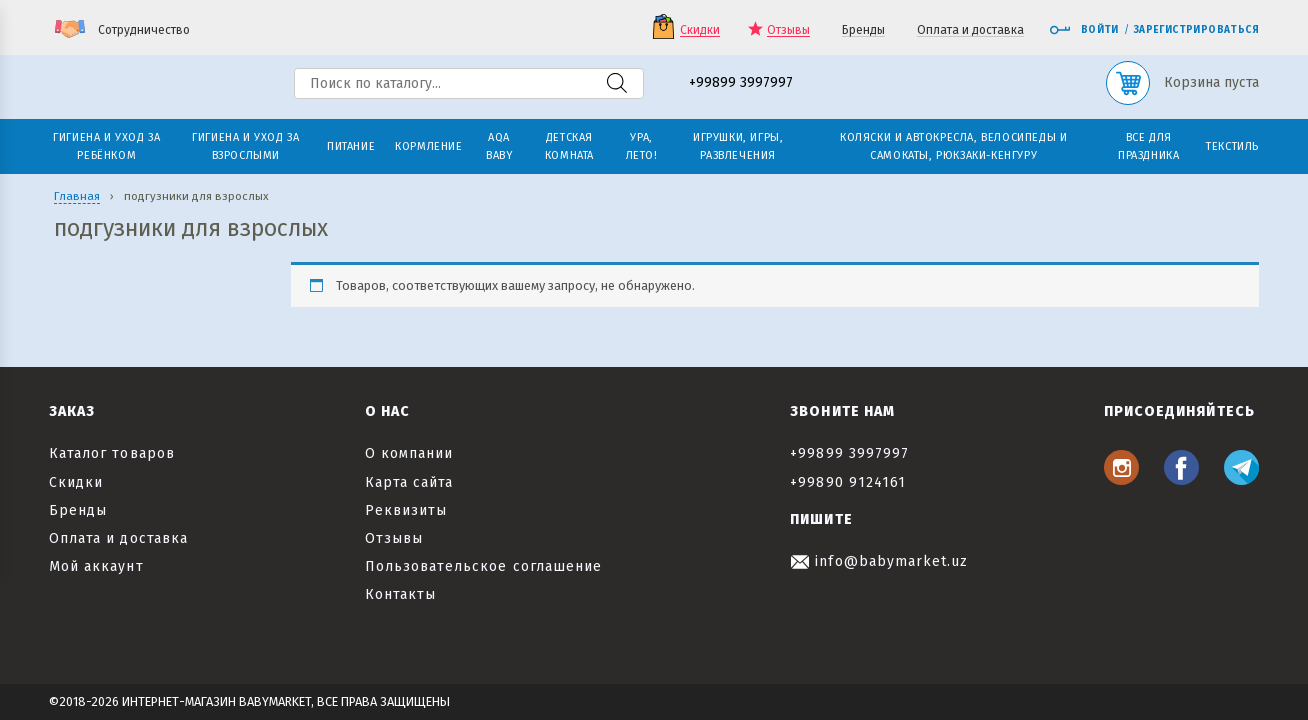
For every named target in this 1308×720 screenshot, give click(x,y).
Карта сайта (409, 482)
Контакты (400, 594)
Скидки (700, 30)
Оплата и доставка (970, 30)
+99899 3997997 (741, 83)
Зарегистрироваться (1196, 30)
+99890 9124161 (848, 482)
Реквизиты (406, 510)
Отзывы (788, 30)
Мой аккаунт (96, 566)
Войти (1084, 30)
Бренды (863, 30)
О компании (409, 453)
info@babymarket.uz (879, 561)
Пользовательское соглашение (483, 566)
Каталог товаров (112, 453)
